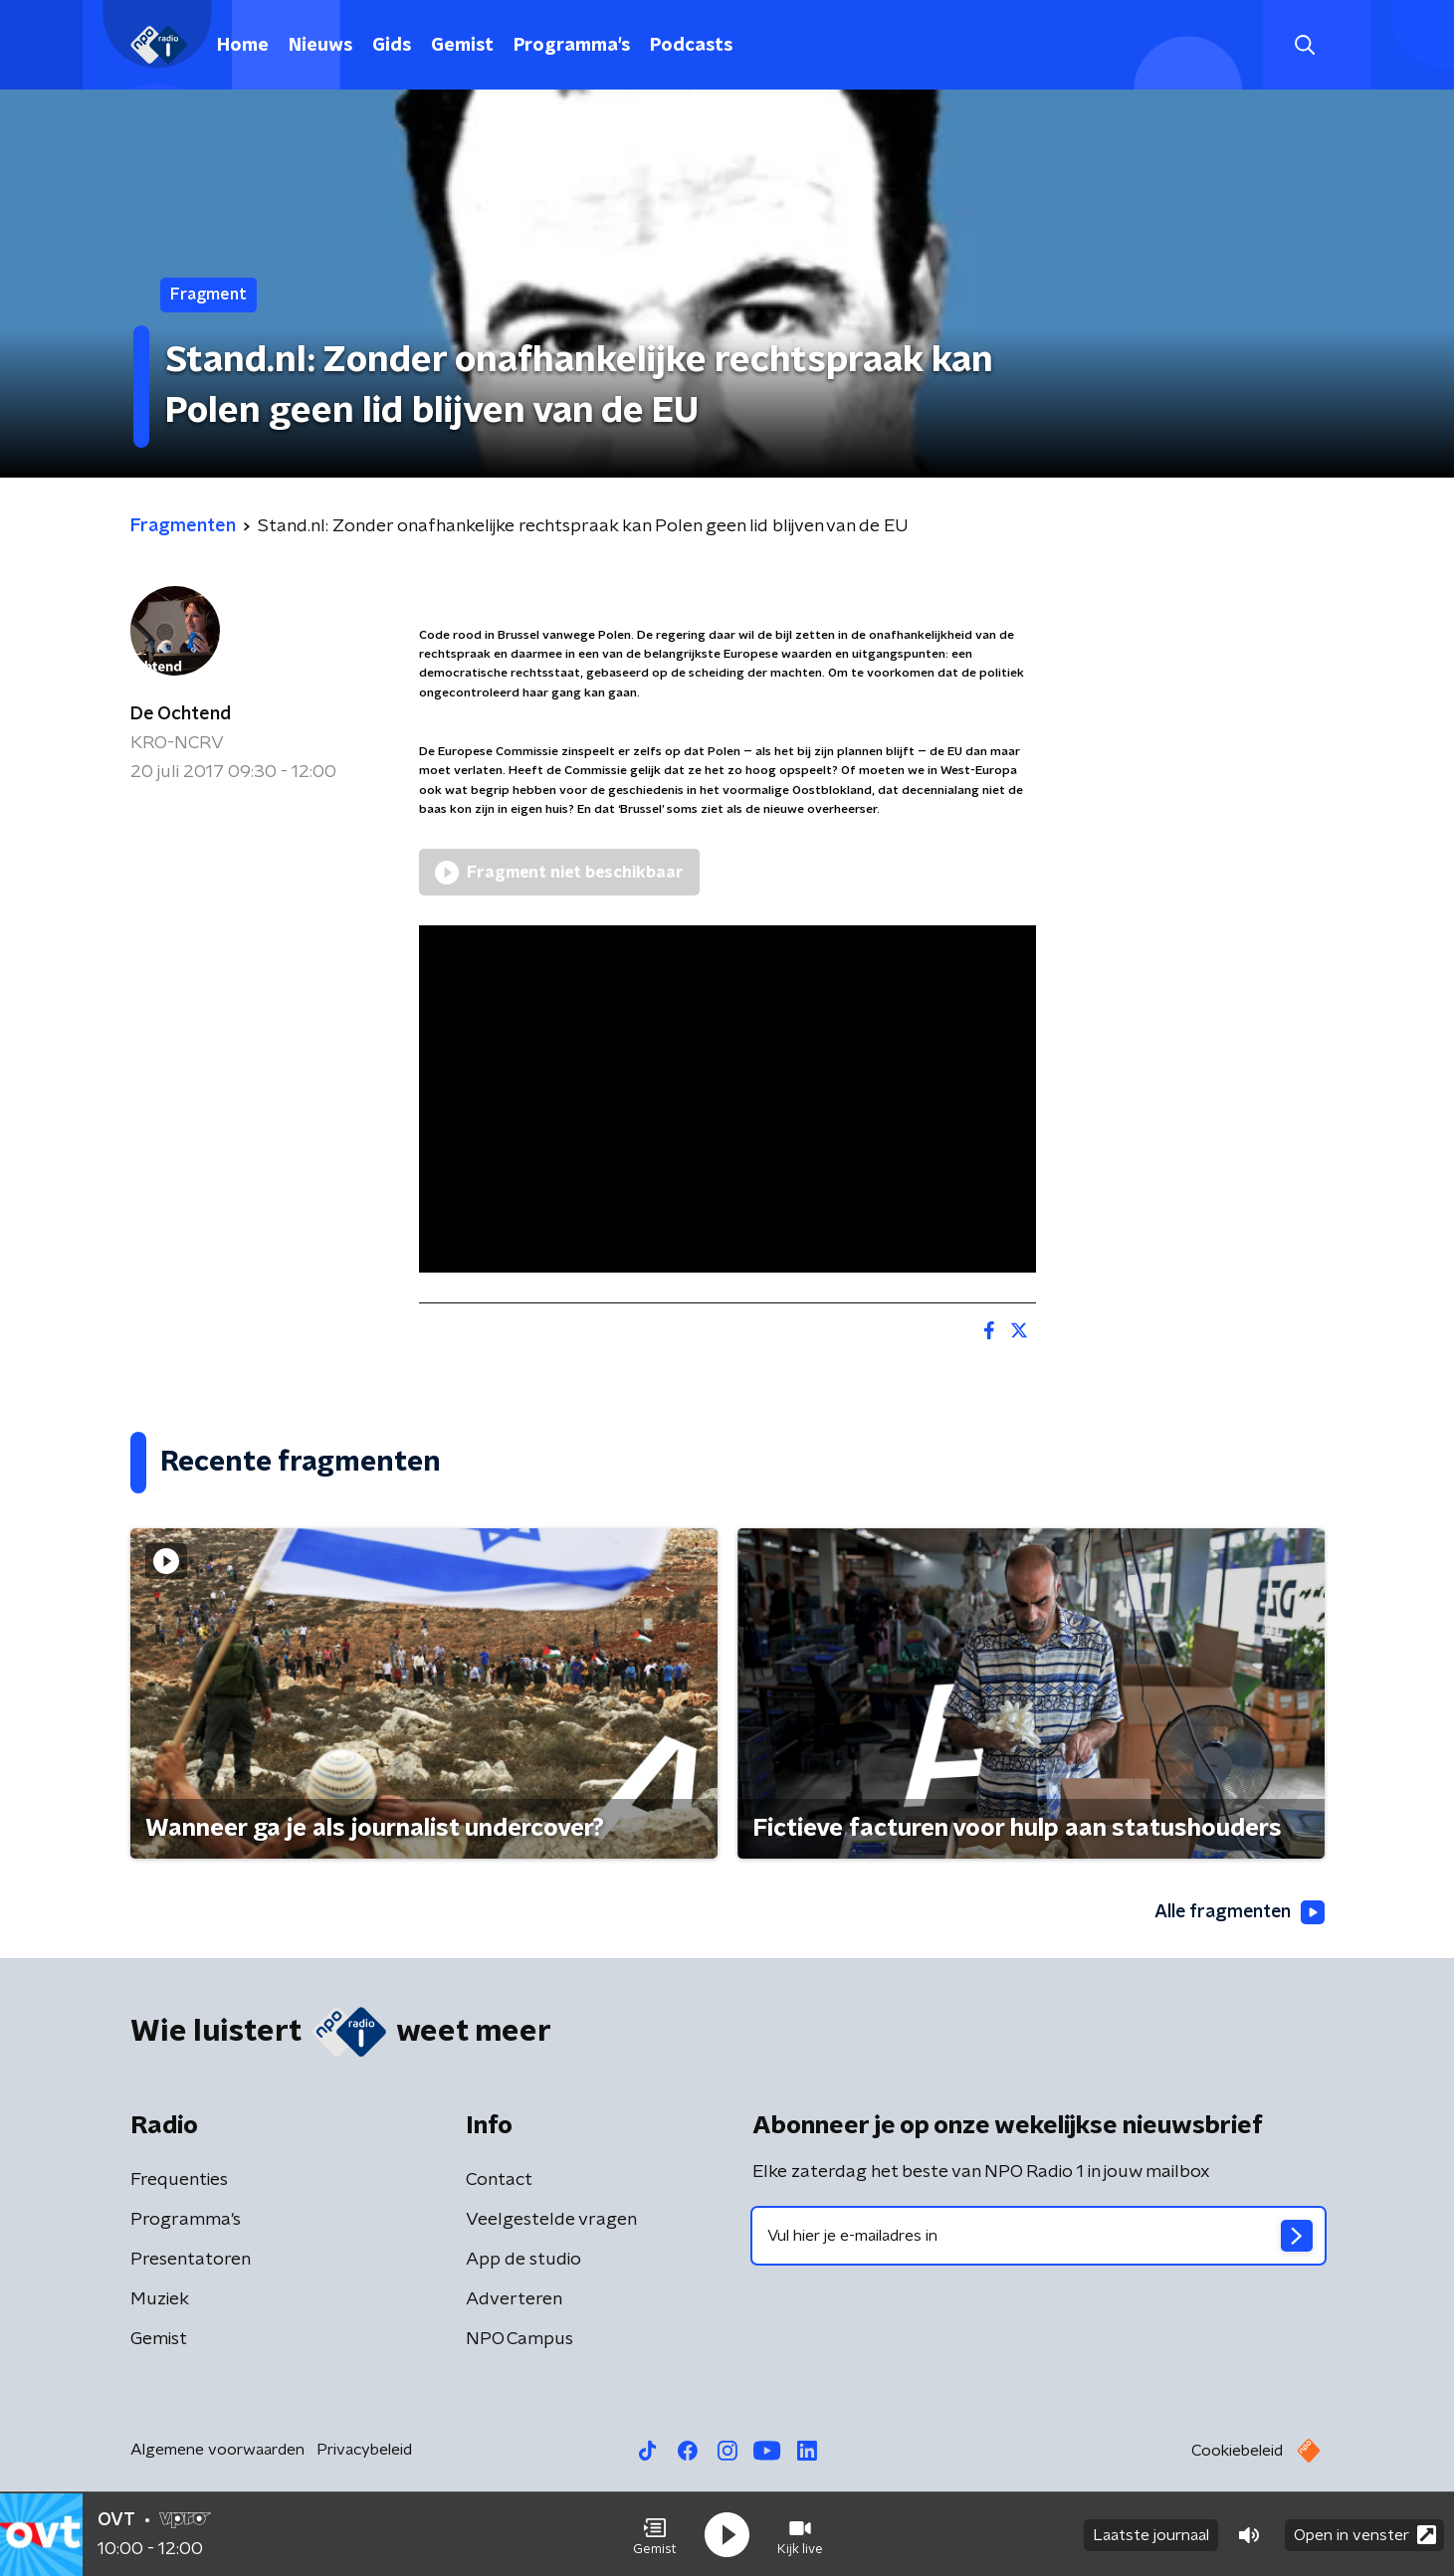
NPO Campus (519, 2339)
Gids (391, 46)
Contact (499, 2180)
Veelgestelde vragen (551, 2220)
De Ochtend (180, 714)
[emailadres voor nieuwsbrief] (1038, 2236)
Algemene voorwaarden (217, 2450)
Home (243, 46)
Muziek (159, 2299)
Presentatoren (190, 2260)
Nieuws (320, 46)
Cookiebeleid (1237, 2451)
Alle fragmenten (1238, 1913)
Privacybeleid (364, 2450)
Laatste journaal (1151, 2534)
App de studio (523, 2260)
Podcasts (691, 46)
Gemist (462, 46)
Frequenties (179, 2180)
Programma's (572, 46)
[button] (655, 2534)
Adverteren (514, 2299)
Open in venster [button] (1365, 2533)
